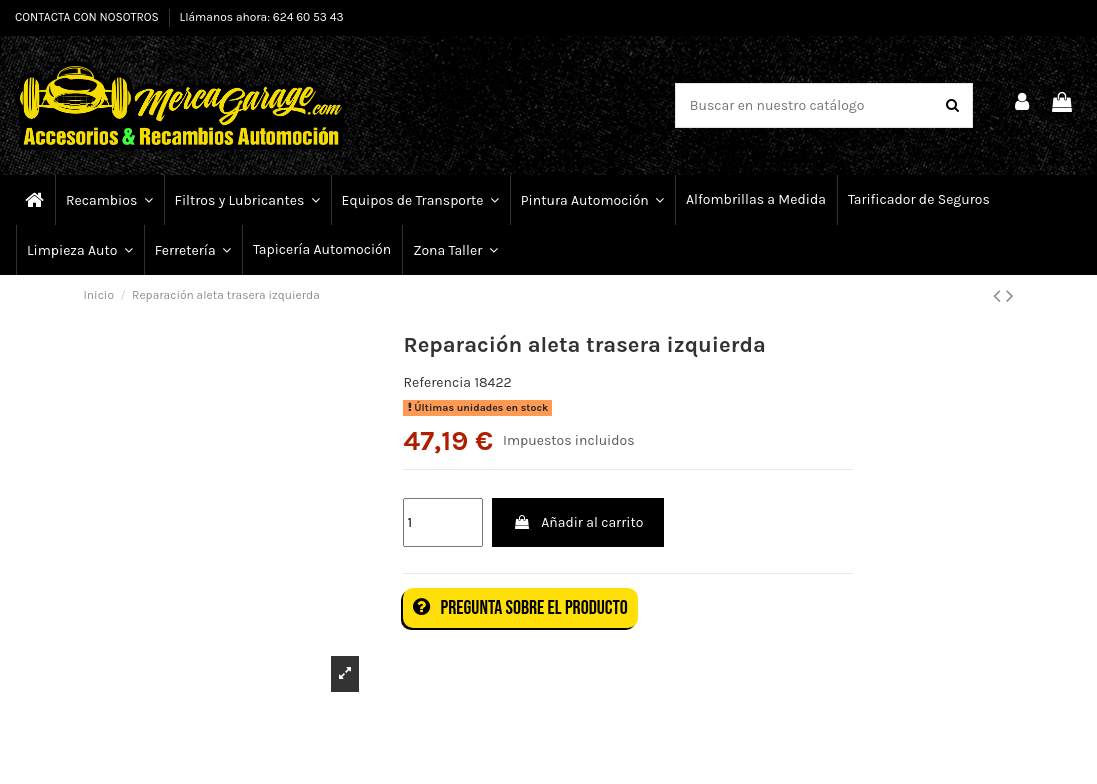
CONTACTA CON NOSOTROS (88, 17)
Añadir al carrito (578, 522)
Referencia (437, 382)
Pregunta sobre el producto (520, 608)
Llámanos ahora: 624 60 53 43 (262, 17)
